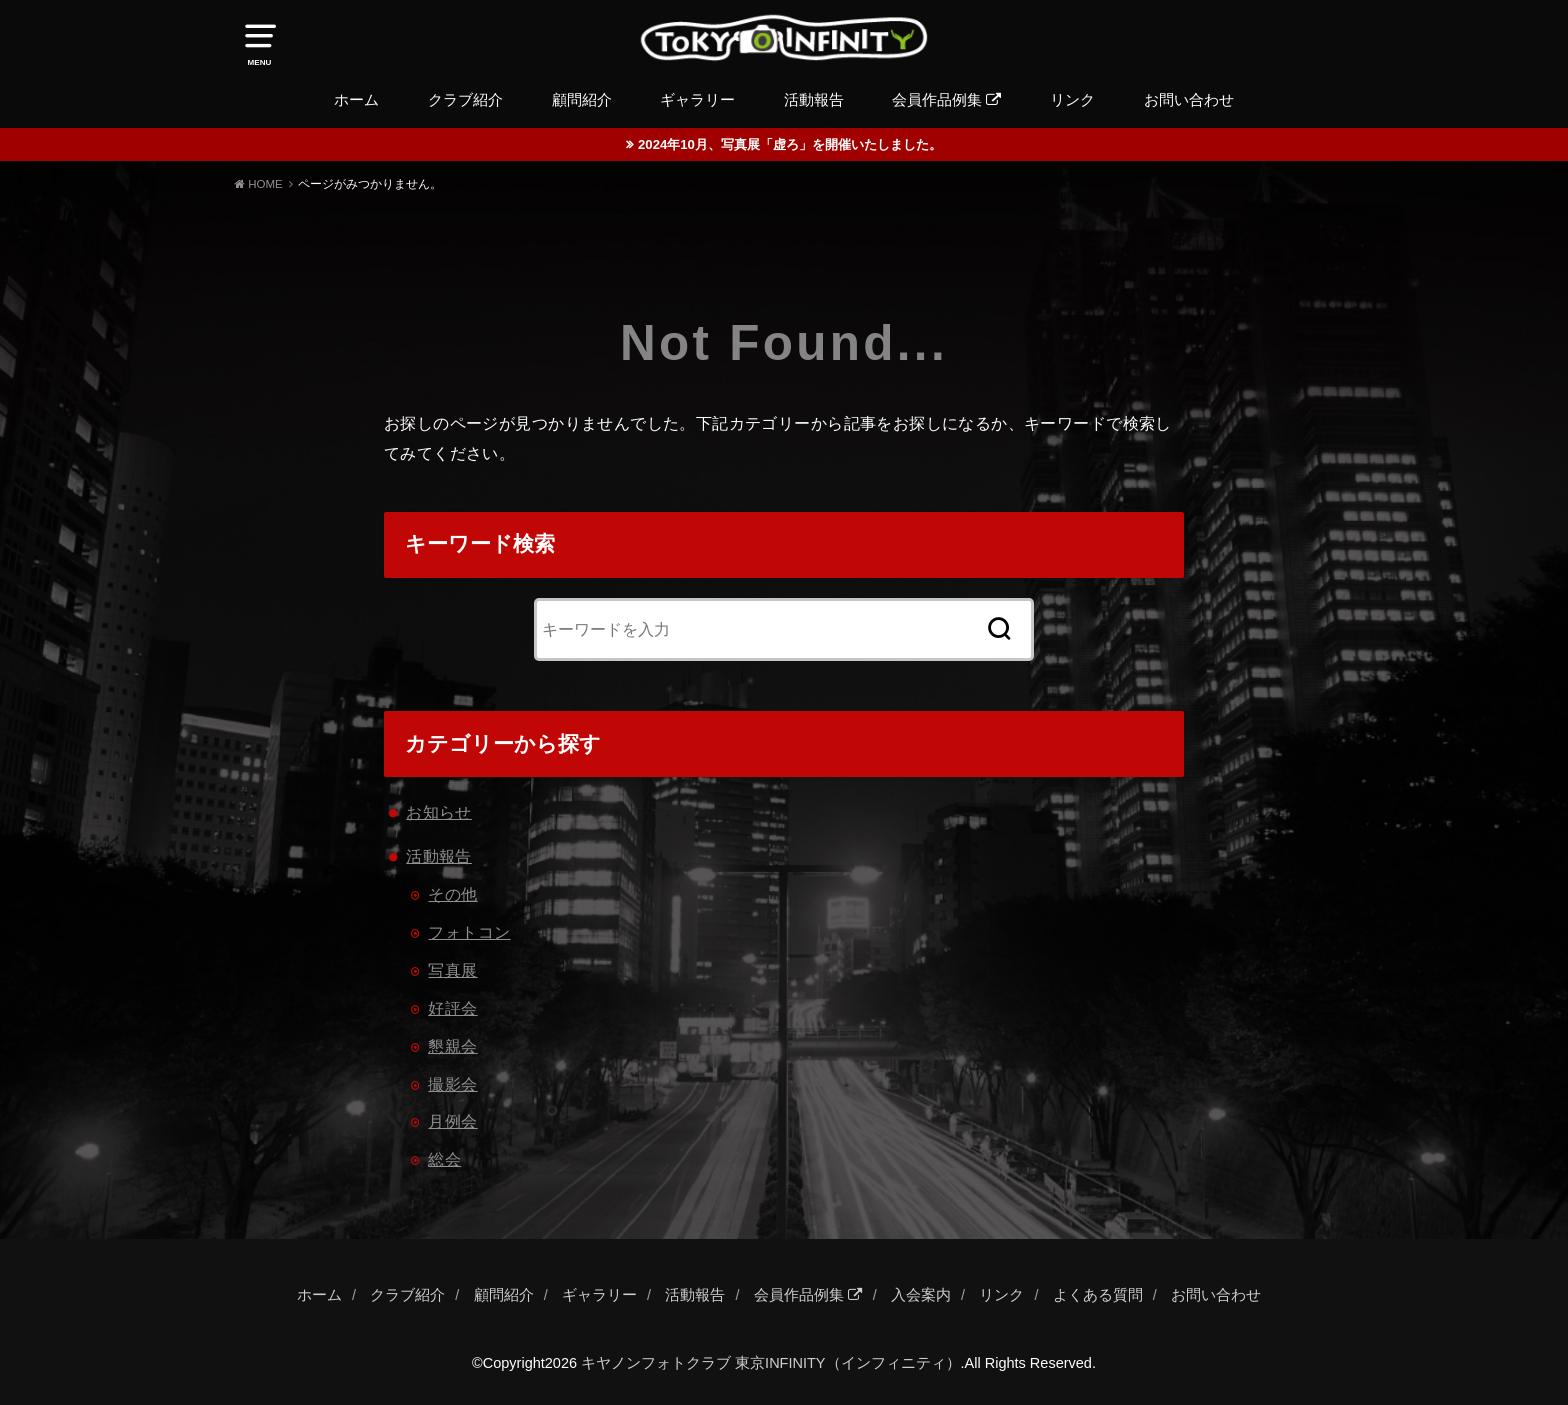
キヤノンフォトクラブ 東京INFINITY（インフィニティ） (770, 1363)
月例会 (452, 1121)
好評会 (452, 1008)
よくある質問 (1098, 1295)
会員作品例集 (946, 100)
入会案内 (921, 1295)
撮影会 (452, 1084)
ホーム (356, 100)
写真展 (452, 970)
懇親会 (452, 1046)
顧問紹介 (582, 100)
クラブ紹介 (465, 100)
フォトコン (469, 932)
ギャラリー (697, 100)
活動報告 (814, 100)
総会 (444, 1159)
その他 (452, 894)
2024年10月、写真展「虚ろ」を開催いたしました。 (790, 144)
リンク (1072, 100)
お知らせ (439, 812)
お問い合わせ (1189, 100)
